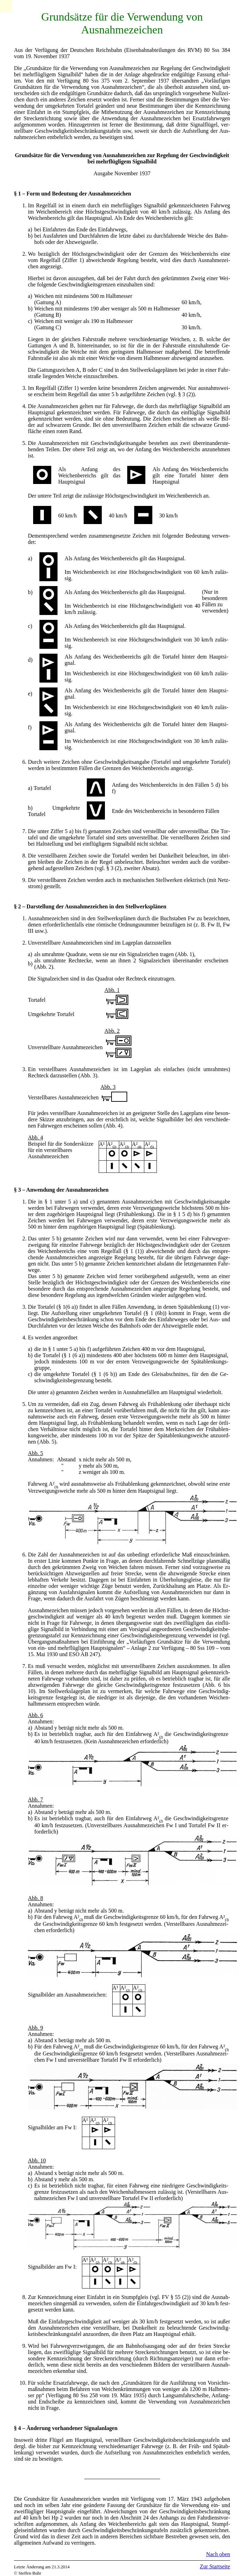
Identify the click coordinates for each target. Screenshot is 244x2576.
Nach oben (218, 2554)
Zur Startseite (215, 2566)
